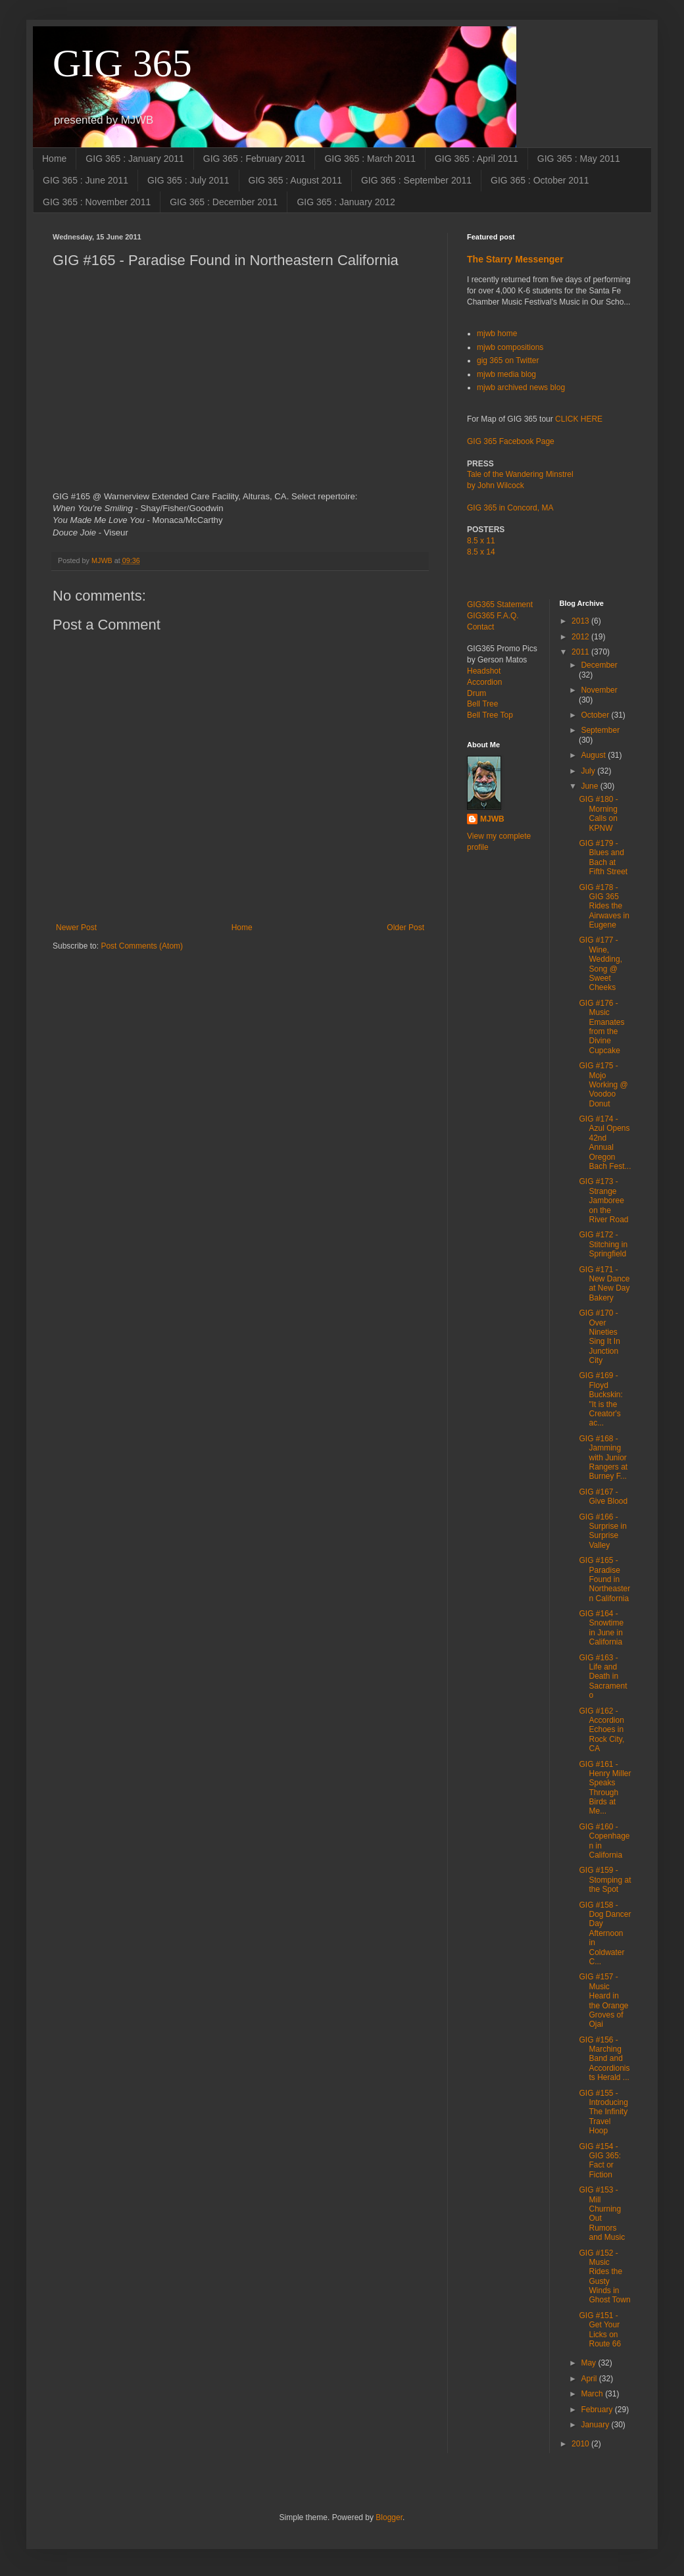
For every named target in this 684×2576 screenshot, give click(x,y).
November (599, 690)
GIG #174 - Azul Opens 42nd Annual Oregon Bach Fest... (605, 1142)
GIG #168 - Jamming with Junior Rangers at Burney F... (603, 1457)
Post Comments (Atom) (142, 946)
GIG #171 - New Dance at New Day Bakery (604, 1283)
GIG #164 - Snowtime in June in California (601, 1628)
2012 (581, 636)
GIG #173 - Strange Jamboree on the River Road (603, 1200)
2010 (581, 2443)
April (589, 2378)
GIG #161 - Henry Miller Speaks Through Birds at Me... (605, 1788)
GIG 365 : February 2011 (254, 158)
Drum (476, 693)
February (597, 2409)
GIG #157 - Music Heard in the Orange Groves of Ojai (603, 2000)
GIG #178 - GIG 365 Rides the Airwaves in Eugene (604, 906)
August (594, 755)
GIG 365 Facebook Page (510, 441)
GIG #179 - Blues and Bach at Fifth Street (603, 857)
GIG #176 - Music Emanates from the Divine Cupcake (601, 1027)
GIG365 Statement (500, 604)
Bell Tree (482, 703)
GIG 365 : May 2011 (578, 158)
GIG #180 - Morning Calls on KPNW (598, 813)
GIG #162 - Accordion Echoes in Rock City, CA (601, 1730)
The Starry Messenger (515, 259)
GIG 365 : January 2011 (134, 158)
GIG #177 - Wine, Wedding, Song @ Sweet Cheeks (600, 963)
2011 (581, 651)
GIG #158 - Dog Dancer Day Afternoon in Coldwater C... (605, 1933)
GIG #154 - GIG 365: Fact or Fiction (600, 2160)
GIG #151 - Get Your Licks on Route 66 (600, 2329)
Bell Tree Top (490, 715)
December (599, 665)
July (589, 771)
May (589, 2362)
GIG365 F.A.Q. (493, 615)
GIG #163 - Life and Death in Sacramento (603, 1676)
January (596, 2424)
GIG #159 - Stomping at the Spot (605, 1880)
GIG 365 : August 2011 (295, 180)
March (593, 2393)
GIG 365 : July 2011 (188, 180)
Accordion (484, 682)
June (590, 786)
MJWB (492, 819)
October (596, 715)
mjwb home (497, 333)
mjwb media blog (506, 374)
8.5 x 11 (481, 540)
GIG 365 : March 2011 (370, 158)
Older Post (405, 927)
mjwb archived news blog (521, 387)
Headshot (484, 671)
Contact (480, 627)
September (600, 730)
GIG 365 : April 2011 (476, 158)
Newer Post (76, 927)
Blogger (389, 2517)
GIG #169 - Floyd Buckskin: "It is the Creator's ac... (600, 1399)
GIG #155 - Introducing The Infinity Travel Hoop (603, 2112)
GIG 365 (122, 63)
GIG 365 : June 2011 (85, 180)
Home (54, 158)
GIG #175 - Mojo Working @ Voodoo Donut (603, 1084)
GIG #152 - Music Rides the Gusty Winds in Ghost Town (604, 2276)
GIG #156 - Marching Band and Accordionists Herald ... (604, 2059)
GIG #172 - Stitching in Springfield (603, 1244)
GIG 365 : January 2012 (346, 202)
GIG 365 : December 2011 (224, 202)
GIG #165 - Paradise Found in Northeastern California (604, 1579)
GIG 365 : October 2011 (540, 180)
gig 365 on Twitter (508, 360)
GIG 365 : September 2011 (416, 180)
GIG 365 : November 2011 (97, 202)
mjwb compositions (510, 347)
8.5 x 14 (481, 552)
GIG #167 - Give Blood (603, 1496)
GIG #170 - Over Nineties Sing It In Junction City (599, 1336)
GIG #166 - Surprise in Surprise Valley (602, 1531)
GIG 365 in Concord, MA (510, 507)
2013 (581, 621)
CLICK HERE (578, 419)
